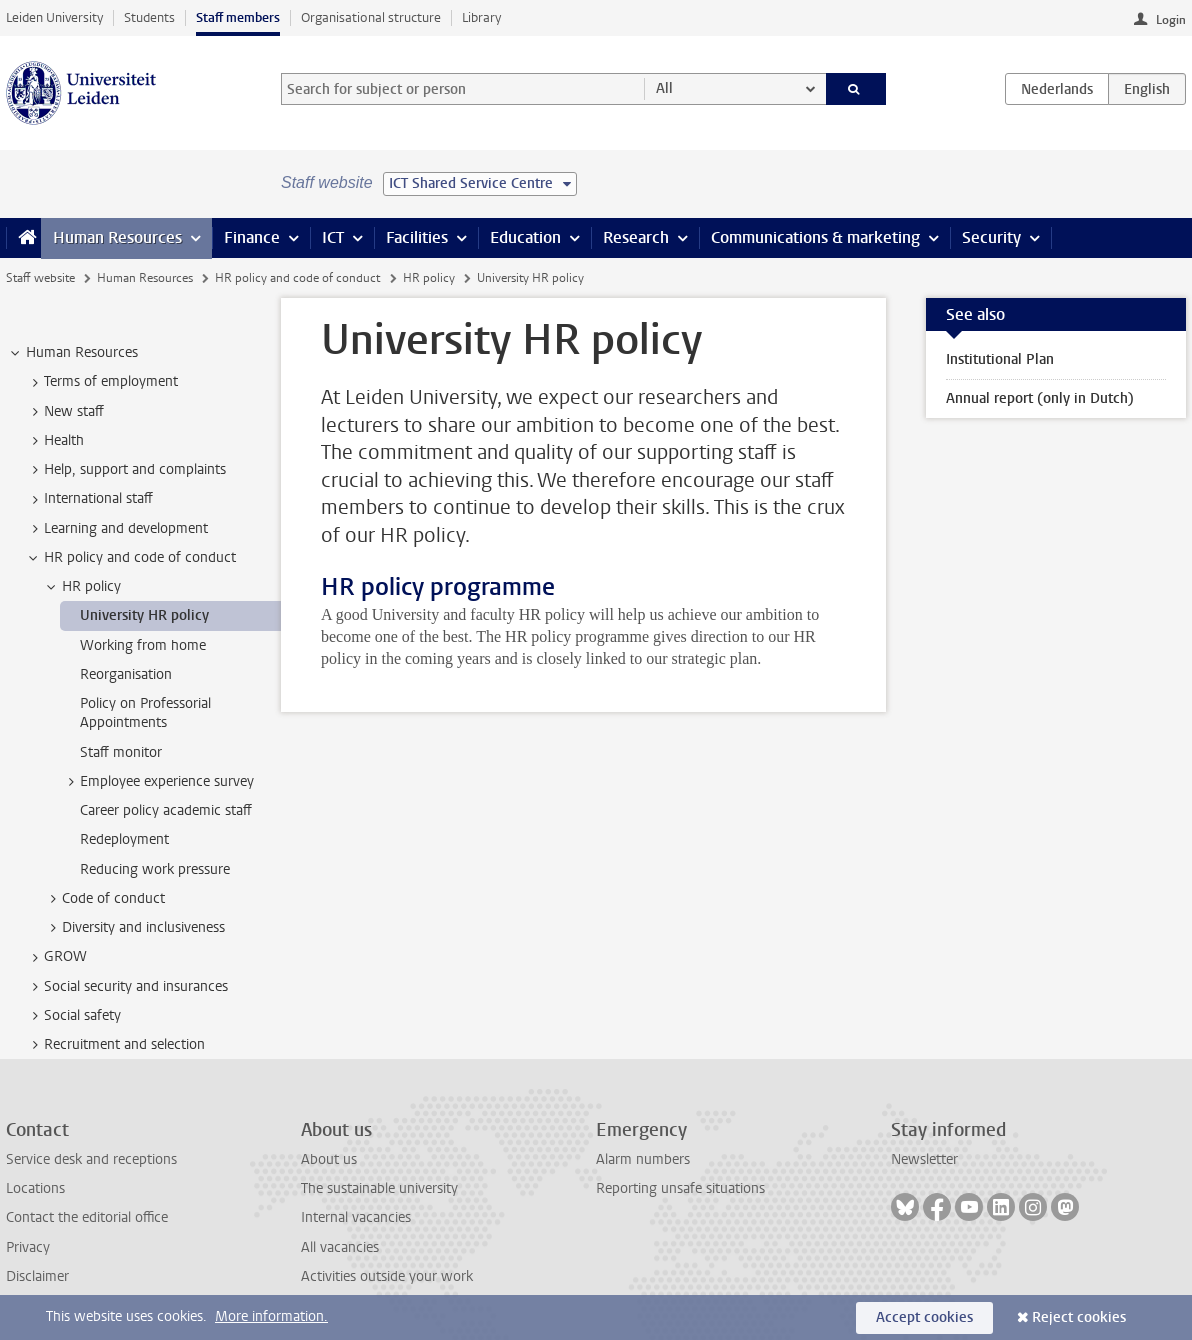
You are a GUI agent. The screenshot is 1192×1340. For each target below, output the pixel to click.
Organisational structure (371, 17)
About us (329, 1159)
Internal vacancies (356, 1217)
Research (636, 237)
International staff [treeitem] (89, 499)
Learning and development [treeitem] (116, 529)
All (664, 88)
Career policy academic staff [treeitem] (166, 810)
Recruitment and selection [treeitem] (115, 1045)
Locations (35, 1188)
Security (991, 237)
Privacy (28, 1247)
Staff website (40, 278)
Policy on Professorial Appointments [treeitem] (145, 713)
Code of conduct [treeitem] (104, 899)
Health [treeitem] (54, 441)
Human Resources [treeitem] (72, 353)
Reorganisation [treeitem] (126, 674)
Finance (252, 237)
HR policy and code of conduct (297, 278)
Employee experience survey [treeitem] (157, 782)
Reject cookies (1079, 1317)
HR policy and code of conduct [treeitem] (130, 558)
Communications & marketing (815, 237)
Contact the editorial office (87, 1217)
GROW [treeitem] (56, 957)
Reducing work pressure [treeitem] (155, 869)
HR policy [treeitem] (82, 587)
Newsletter (924, 1159)
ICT (333, 237)
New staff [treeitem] (64, 412)
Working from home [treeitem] (143, 645)
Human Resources (117, 237)
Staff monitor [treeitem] (121, 752)
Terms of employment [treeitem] (101, 382)
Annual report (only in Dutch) (1040, 398)
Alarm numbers (643, 1159)
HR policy (429, 278)
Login (1171, 20)
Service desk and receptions (91, 1159)
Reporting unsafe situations (680, 1188)
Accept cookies (924, 1317)
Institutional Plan (1000, 359)
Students (149, 17)
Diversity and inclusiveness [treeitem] (134, 928)
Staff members (238, 17)
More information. (271, 1316)
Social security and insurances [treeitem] (126, 987)
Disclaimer (37, 1276)
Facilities (417, 237)
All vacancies (340, 1247)
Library (481, 17)
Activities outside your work (387, 1276)
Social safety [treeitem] (73, 1016)
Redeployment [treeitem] (124, 839)
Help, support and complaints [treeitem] (125, 470)
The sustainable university (379, 1188)
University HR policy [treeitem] (144, 615)
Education (525, 237)
